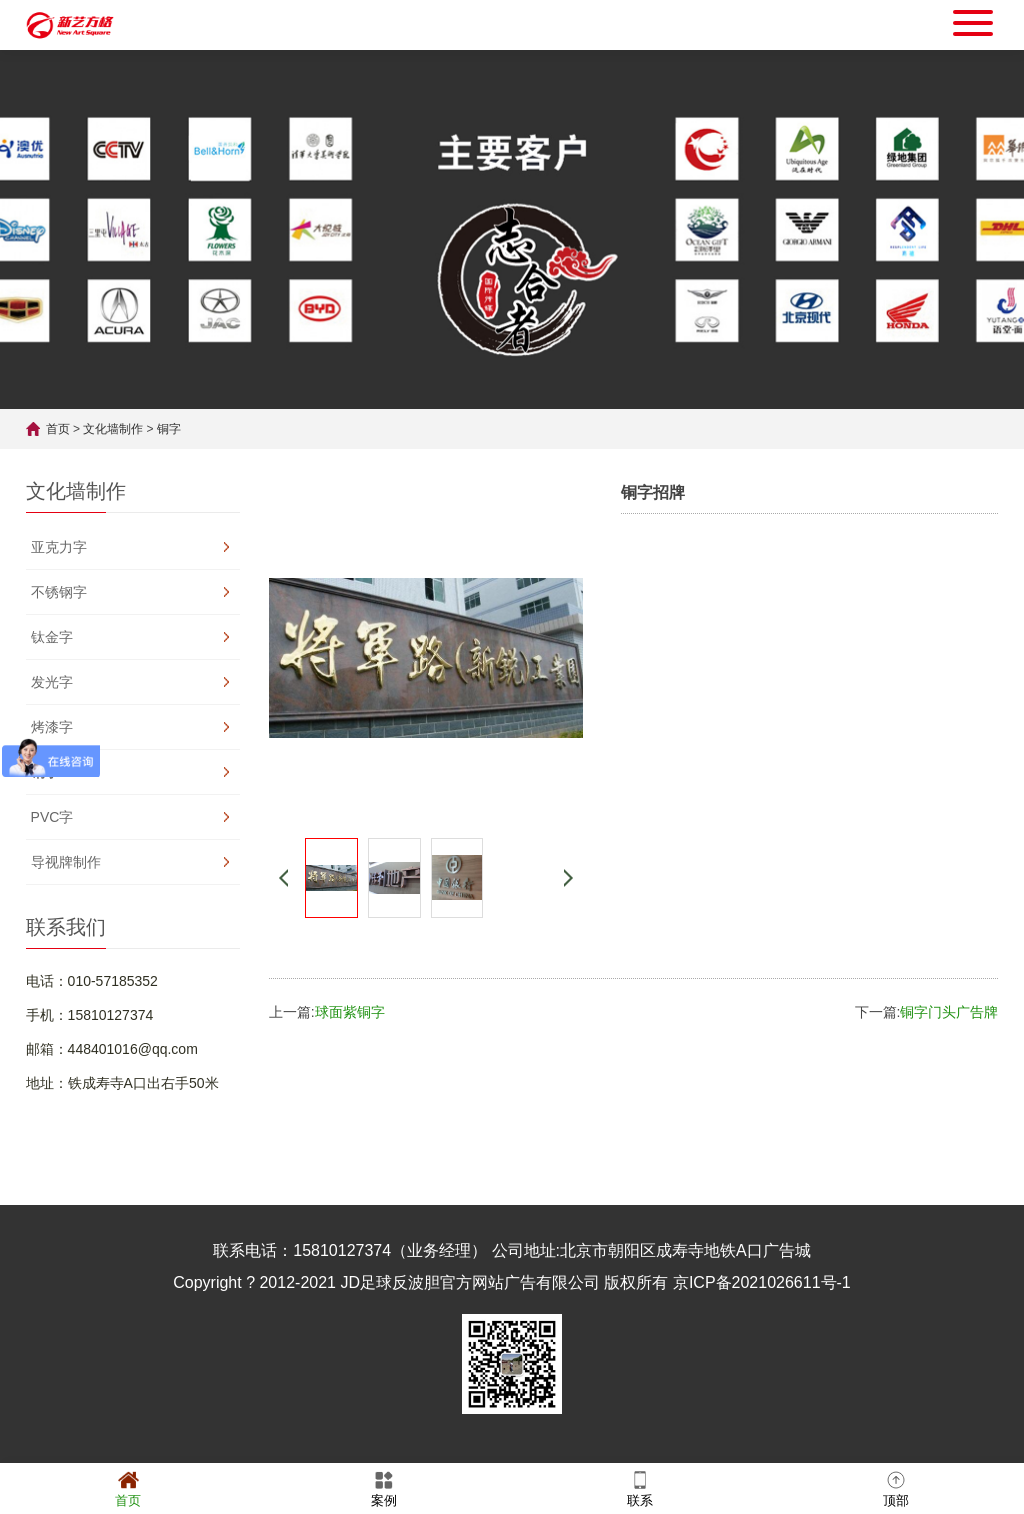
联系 (640, 1487)
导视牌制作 (66, 862)
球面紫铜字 (350, 1012)
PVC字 (52, 817)
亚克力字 (59, 547)
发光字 (52, 682)
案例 (384, 1487)
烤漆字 (52, 727)
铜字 (169, 429)
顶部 (896, 1487)
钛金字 (52, 637)
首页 (58, 429)
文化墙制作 (113, 429)
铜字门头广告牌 (949, 1012)
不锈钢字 (59, 592)
